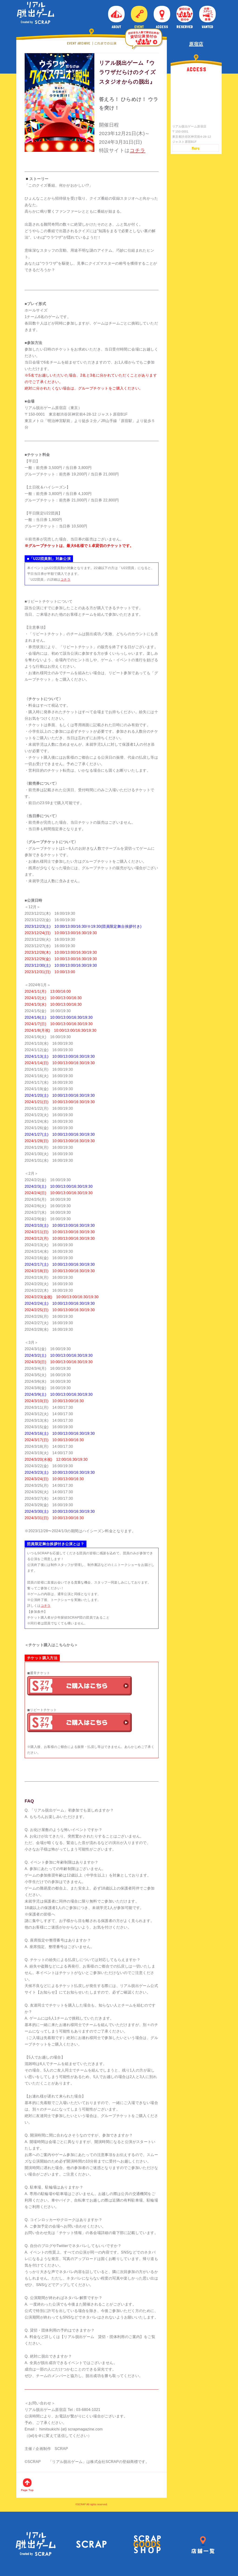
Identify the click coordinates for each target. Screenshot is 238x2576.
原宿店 (196, 44)
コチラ (137, 150)
